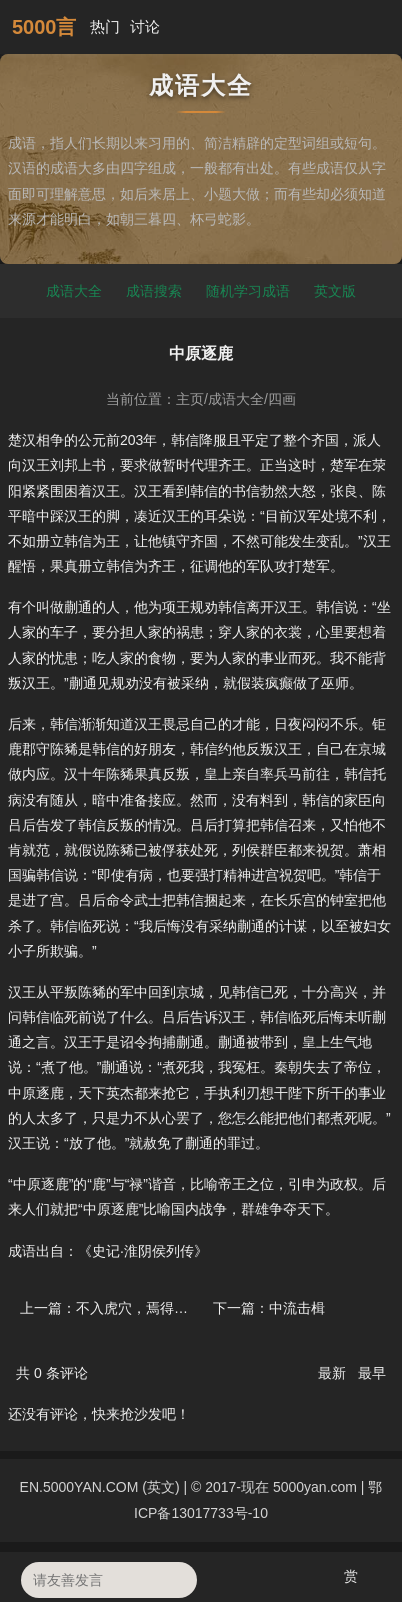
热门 (105, 26)
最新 (334, 1373)
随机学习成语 (248, 291)
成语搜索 (154, 291)
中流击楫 (297, 1308)
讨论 (145, 26)
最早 (372, 1373)
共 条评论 (52, 1373)
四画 (282, 399)
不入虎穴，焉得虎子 (139, 1308)
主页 (190, 399)
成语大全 (74, 291)
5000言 (44, 27)
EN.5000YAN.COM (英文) (100, 1487)
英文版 (335, 291)
